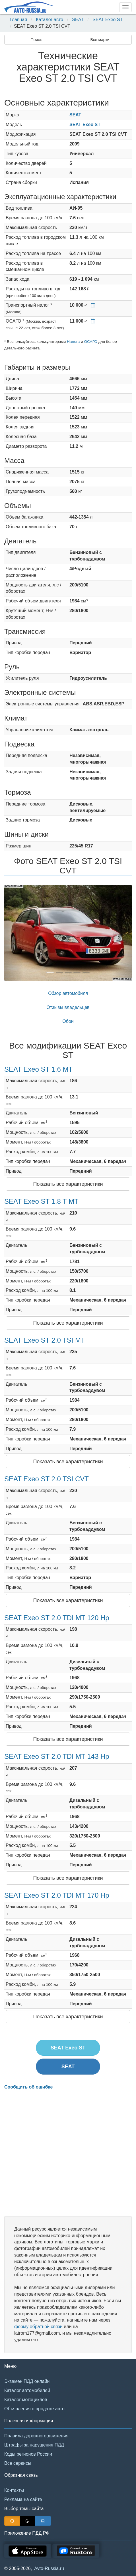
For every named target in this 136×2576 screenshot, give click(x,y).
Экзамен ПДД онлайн (27, 2381)
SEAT (78, 19)
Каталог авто (49, 19)
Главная (18, 19)
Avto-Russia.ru (49, 2568)
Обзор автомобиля (68, 993)
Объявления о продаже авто (34, 2408)
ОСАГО (90, 341)
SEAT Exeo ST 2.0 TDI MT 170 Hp (56, 1895)
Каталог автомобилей (27, 2390)
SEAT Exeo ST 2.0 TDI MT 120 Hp (56, 1618)
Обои (67, 1021)
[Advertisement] (68, 2153)
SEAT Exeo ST (107, 19)
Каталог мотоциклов (25, 2399)
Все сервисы (17, 2463)
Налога (73, 341)
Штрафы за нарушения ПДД (34, 2445)
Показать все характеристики (68, 1184)
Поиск (36, 39)
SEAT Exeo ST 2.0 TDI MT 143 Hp (56, 1756)
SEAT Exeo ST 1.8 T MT (41, 1201)
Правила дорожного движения (36, 2435)
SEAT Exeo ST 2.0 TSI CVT (46, 1479)
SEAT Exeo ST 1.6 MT (38, 1069)
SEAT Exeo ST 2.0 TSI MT (44, 1340)
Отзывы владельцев (67, 1007)
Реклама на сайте (23, 2499)
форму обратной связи (38, 2326)
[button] (13, 933)
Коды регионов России (28, 2454)
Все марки (99, 39)
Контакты (14, 2490)
